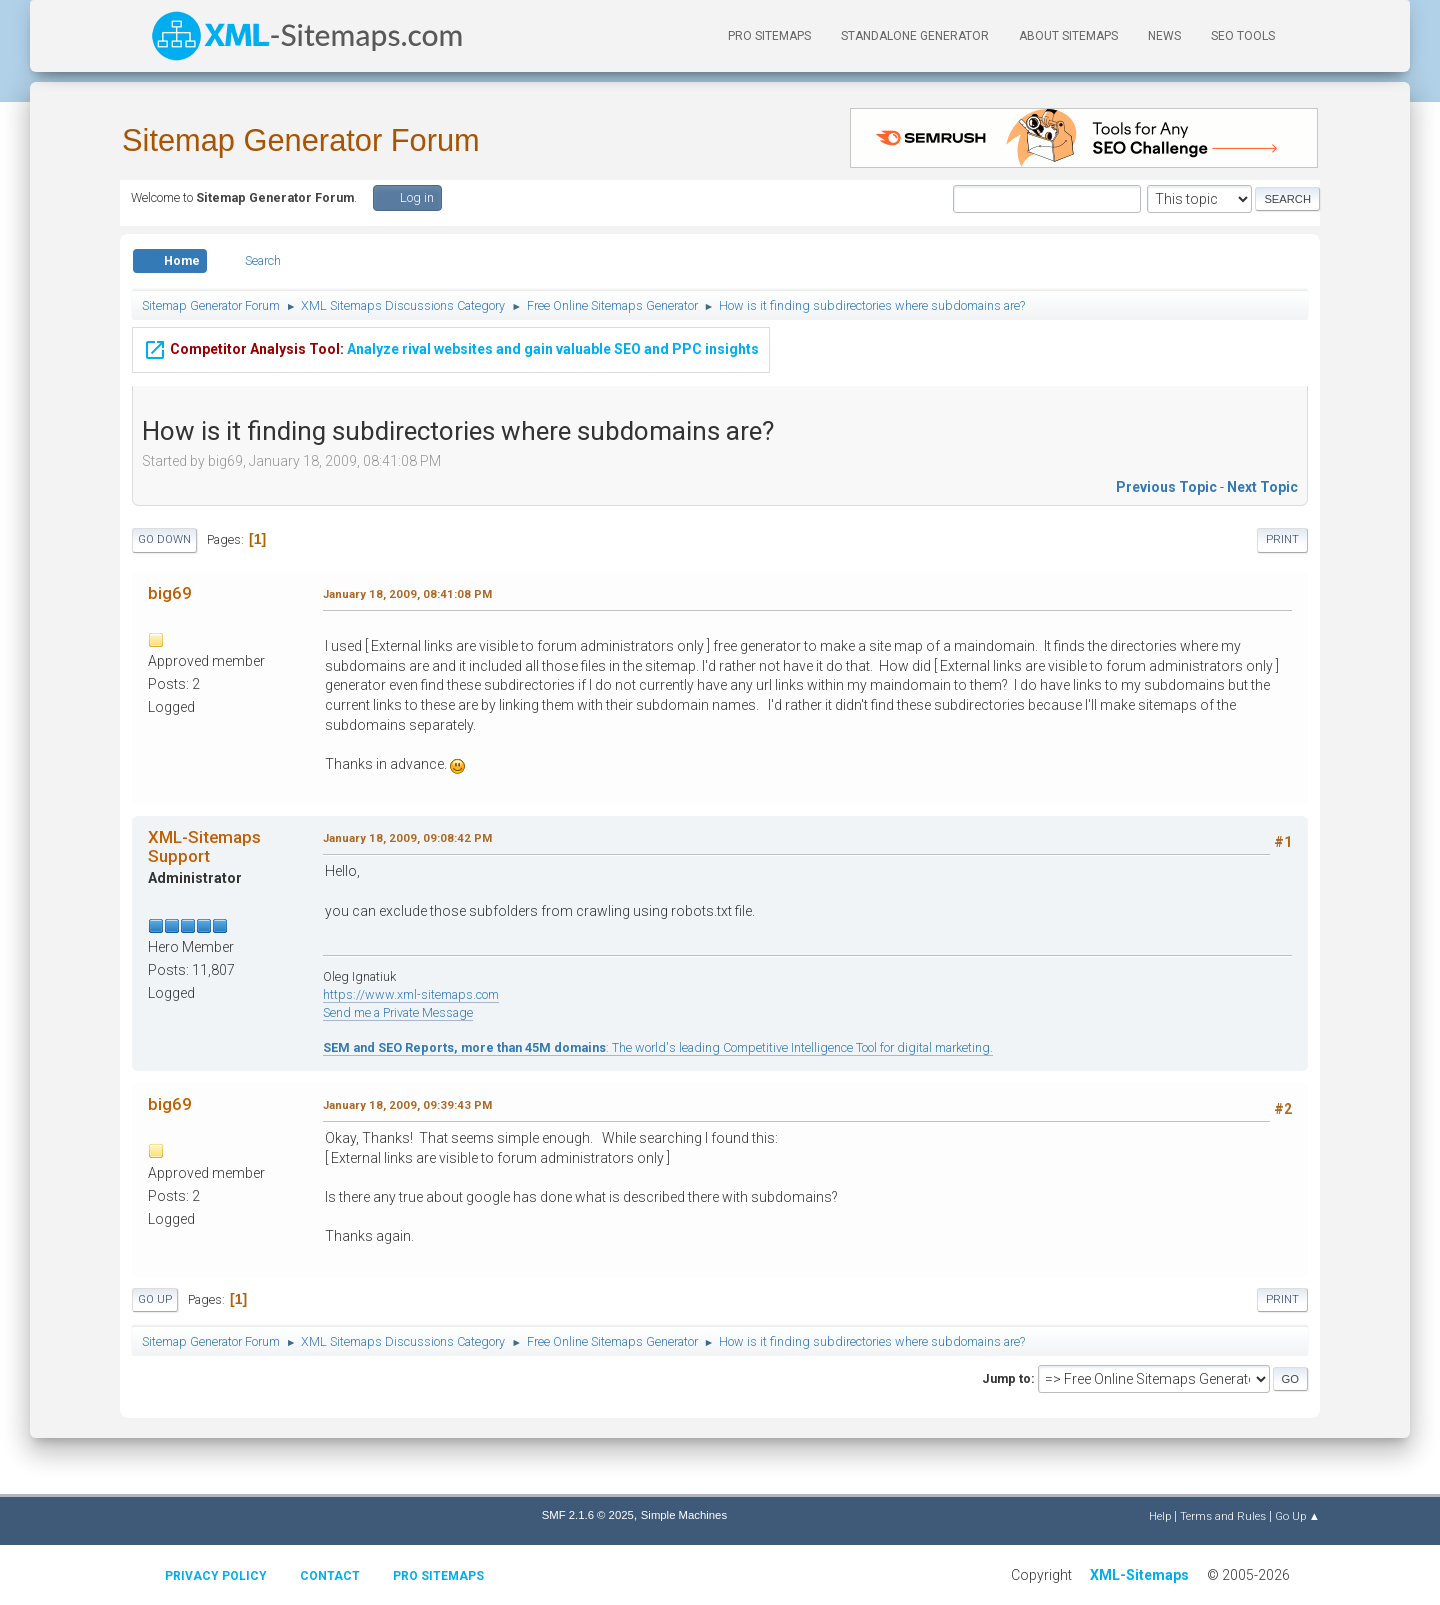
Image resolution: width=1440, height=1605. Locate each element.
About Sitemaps (1068, 36)
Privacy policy (216, 1576)
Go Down (164, 539)
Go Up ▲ (1297, 1516)
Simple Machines (684, 1515)
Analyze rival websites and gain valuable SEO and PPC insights (451, 347)
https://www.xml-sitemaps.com (411, 994)
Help (1160, 1516)
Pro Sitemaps (438, 1576)
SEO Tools (1243, 36)
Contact (330, 1576)
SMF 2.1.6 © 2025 (588, 1515)
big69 (170, 593)
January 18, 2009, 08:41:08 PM (407, 594)
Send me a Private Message (398, 1012)
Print (1282, 539)
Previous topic (1166, 487)
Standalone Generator (915, 36)
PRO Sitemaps (769, 36)
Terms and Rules (1223, 1516)
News (1164, 36)
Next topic (1262, 487)
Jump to (1006, 1378)
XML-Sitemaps (1139, 1575)
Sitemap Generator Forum (301, 140)
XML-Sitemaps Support (204, 846)
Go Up (155, 1299)
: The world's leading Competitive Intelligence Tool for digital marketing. (658, 1047)
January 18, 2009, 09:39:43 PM (407, 1105)
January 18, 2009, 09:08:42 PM (407, 838)
